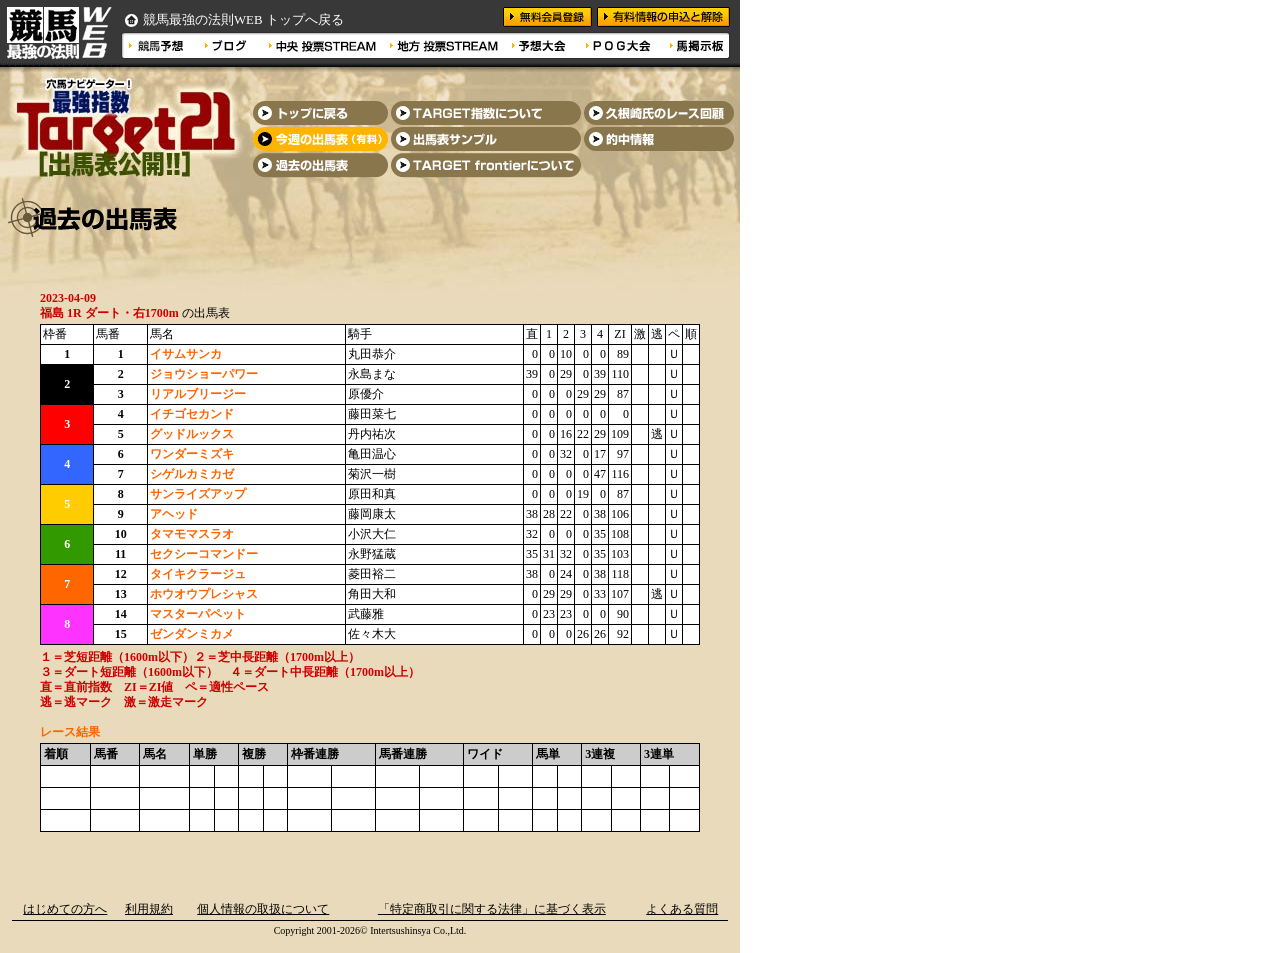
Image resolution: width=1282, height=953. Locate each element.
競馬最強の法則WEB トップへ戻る (243, 20)
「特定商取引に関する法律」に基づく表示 (492, 909)
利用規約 (149, 909)
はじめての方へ (65, 909)
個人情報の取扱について (263, 909)
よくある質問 (682, 909)
